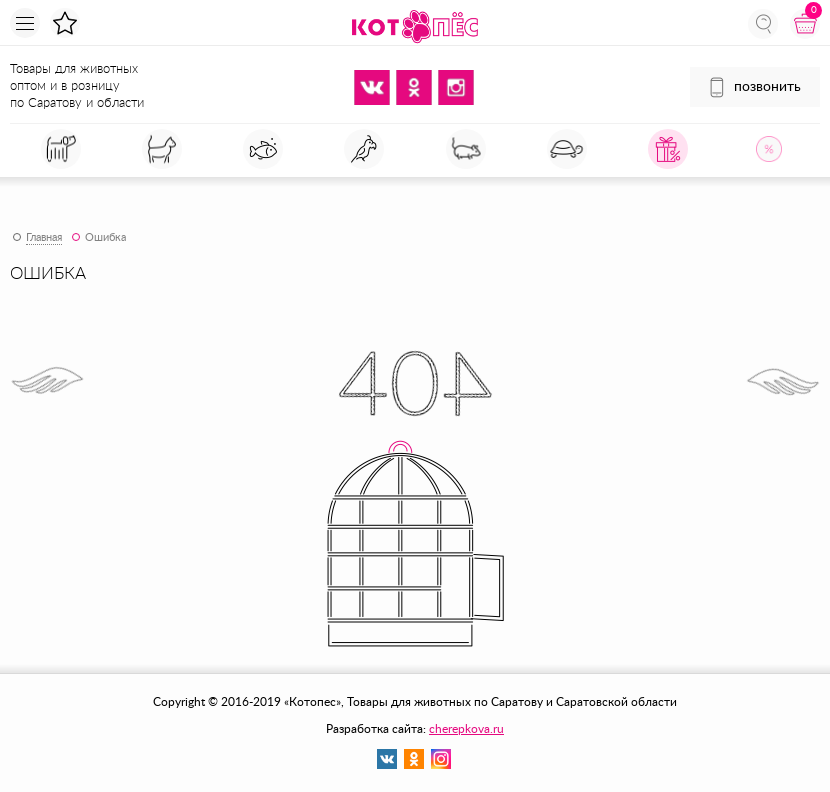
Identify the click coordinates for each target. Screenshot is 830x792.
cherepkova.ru (466, 729)
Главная (44, 237)
